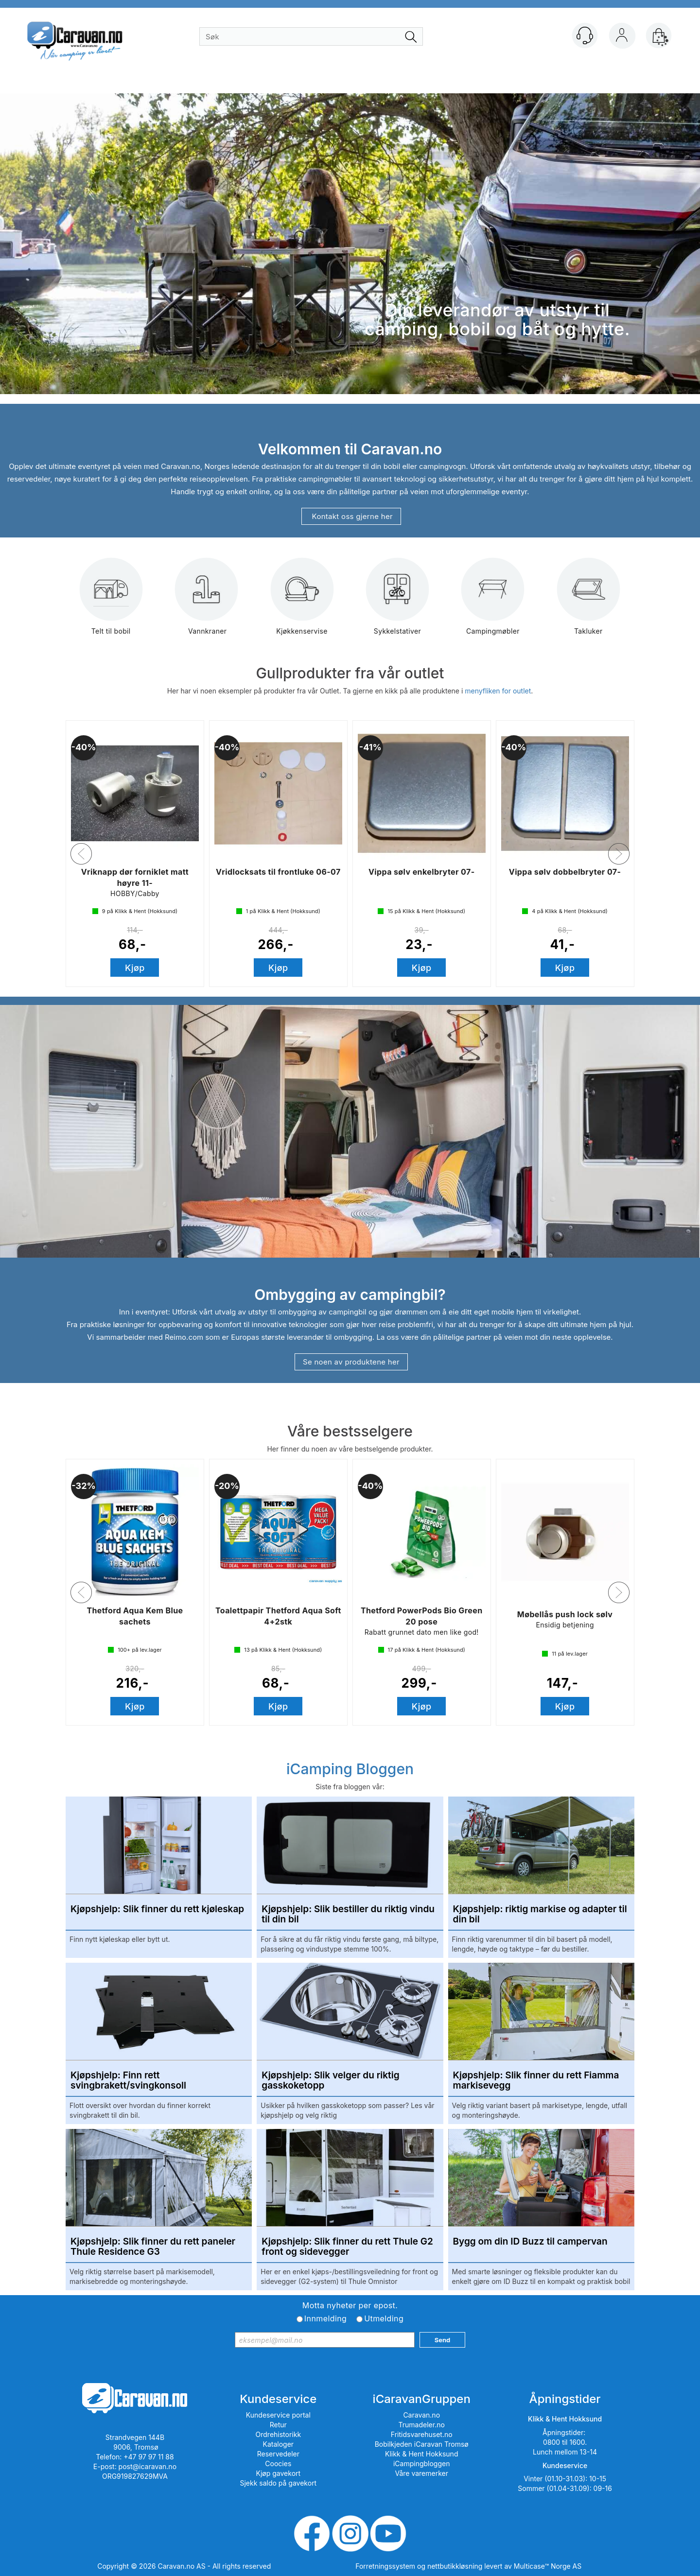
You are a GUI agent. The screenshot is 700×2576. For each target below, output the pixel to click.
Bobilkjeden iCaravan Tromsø (422, 2444)
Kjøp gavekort (278, 2473)
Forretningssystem (385, 2566)
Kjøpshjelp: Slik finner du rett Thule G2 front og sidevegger (347, 2247)
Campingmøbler (493, 603)
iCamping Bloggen (350, 1769)
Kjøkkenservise (301, 603)
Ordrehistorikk (278, 2434)
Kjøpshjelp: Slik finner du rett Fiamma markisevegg (536, 2081)
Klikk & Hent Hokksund (421, 2454)
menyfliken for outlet (498, 691)
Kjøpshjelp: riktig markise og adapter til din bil (540, 1914)
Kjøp (135, 968)
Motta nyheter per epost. (350, 2305)
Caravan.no (421, 2415)
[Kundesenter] (585, 35)
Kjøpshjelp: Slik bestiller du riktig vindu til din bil (348, 1914)
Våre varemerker (421, 2473)
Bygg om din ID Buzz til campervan (530, 2242)
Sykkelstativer (397, 603)
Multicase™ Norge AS (547, 2566)
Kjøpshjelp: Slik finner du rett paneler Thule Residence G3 (152, 2247)
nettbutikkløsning (454, 2566)
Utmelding (383, 2318)
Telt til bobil (111, 603)
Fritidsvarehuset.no (422, 2434)
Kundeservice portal (278, 2415)
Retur (278, 2424)
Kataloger (278, 2444)
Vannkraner (206, 603)
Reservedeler (278, 2454)
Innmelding (325, 2318)
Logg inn (622, 37)
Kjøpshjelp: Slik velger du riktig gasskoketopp (330, 2081)
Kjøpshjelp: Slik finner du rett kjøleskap (157, 1909)
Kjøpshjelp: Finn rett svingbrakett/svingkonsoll (128, 2081)
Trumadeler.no (422, 2424)
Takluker (588, 603)
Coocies (278, 2463)
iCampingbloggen (421, 2463)
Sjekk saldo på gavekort (278, 2483)
